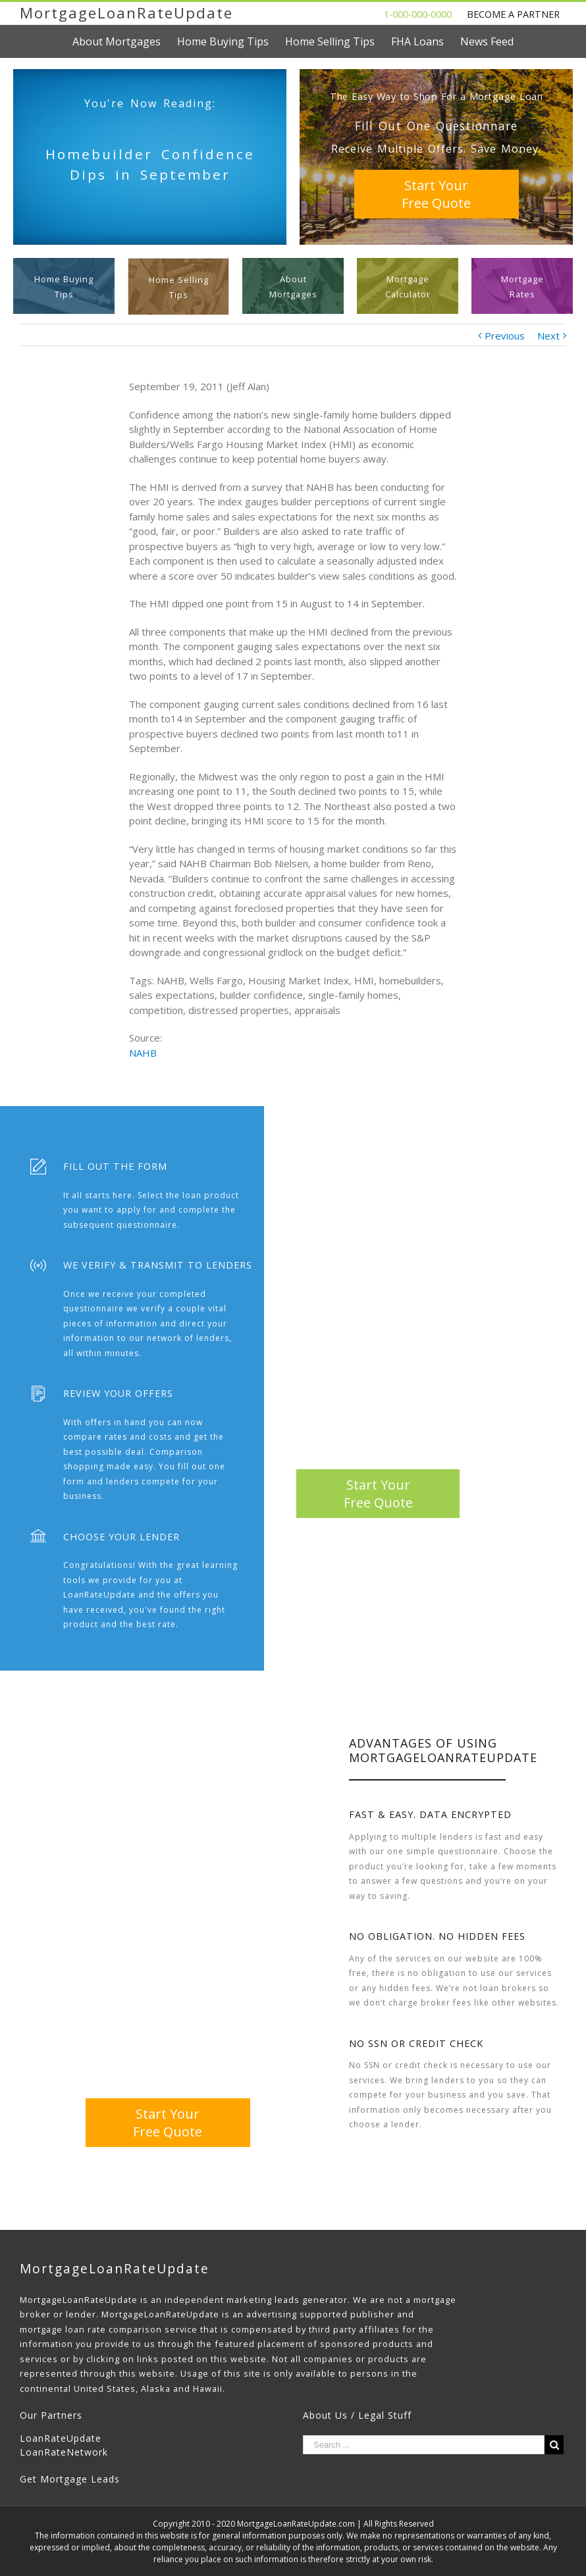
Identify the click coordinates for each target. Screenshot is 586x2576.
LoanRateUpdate (60, 2438)
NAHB (143, 1052)
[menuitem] (124, 41)
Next (548, 335)
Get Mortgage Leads (70, 2479)
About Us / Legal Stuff (357, 2415)
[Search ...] (424, 2444)
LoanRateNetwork (64, 2452)
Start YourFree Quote (436, 194)
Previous (505, 335)
